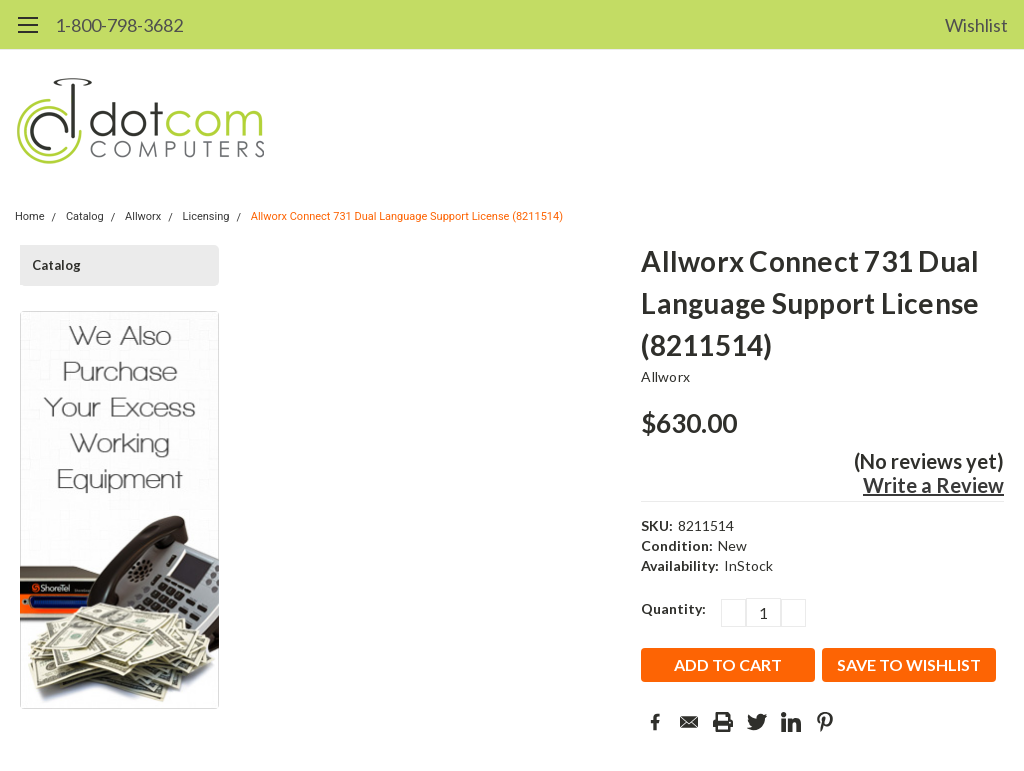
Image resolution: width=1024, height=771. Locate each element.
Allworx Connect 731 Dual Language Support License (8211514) (407, 216)
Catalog (85, 216)
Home (30, 216)
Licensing (206, 216)
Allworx (143, 216)
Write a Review (933, 485)
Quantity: (673, 608)
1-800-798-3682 (119, 25)
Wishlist (976, 25)
